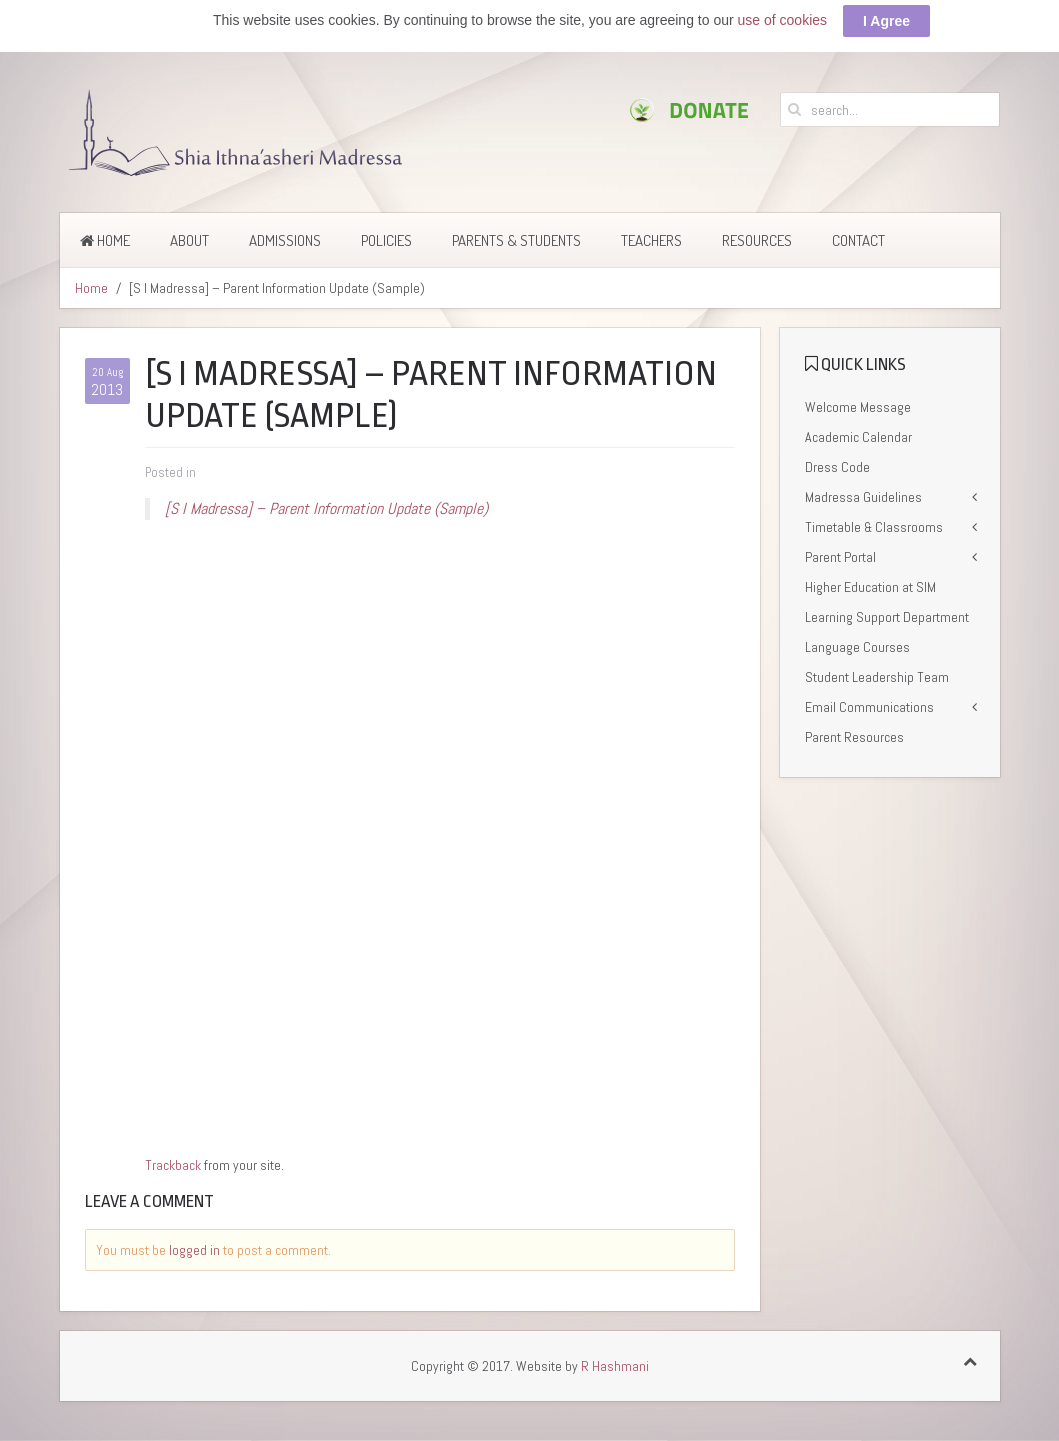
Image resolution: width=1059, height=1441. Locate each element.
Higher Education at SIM (870, 587)
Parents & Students (516, 240)
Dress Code (837, 467)
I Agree (886, 21)
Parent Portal (840, 557)
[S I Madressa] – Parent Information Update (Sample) (326, 508)
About (189, 240)
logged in (194, 1250)
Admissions (285, 240)
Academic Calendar (858, 437)
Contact (858, 240)
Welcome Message (858, 407)
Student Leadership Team (877, 677)
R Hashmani (615, 1366)
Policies (386, 240)
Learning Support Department (887, 617)
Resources (757, 240)
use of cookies (783, 20)
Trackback (173, 1165)
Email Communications (869, 707)
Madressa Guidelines (863, 497)
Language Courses (857, 647)
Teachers (651, 240)
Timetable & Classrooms (874, 527)
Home (105, 240)
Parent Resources (854, 737)
